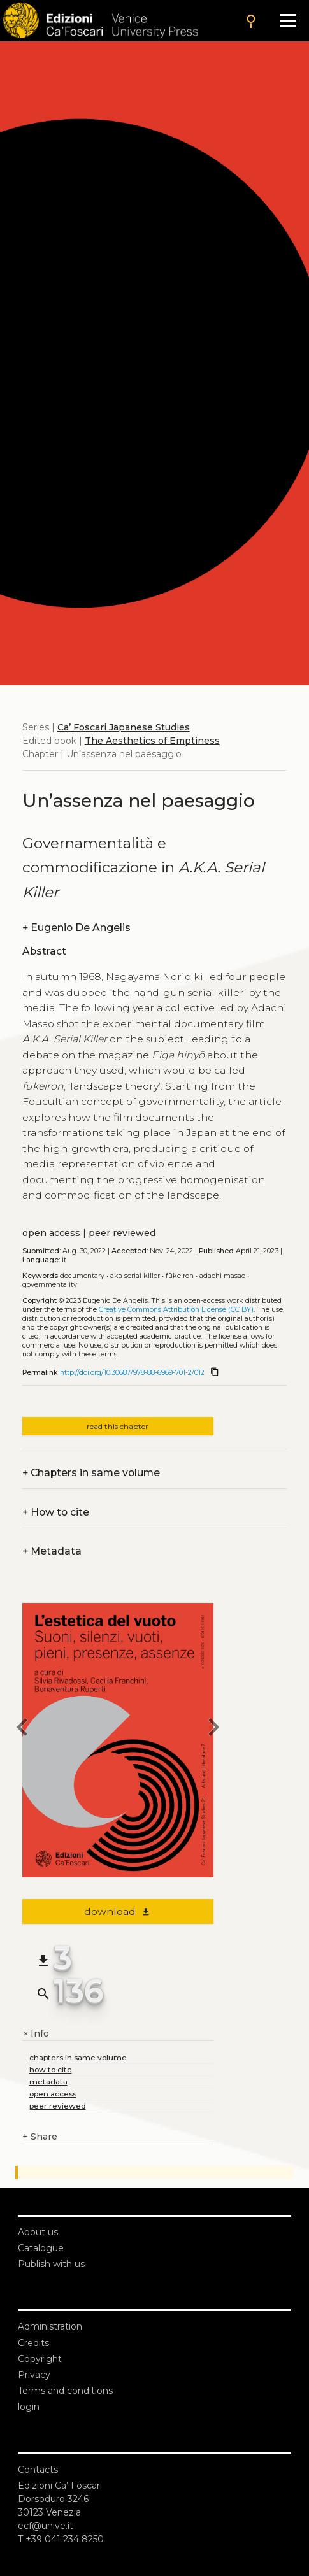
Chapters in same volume (91, 1472)
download (117, 1911)
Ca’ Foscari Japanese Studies (123, 727)
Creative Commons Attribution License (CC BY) (176, 1310)
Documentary (82, 1276)
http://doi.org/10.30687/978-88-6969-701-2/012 (132, 1373)
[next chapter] (213, 1729)
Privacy (34, 2374)
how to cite (50, 2069)
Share (39, 2137)
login (29, 2406)
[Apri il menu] (288, 20)
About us (38, 2232)
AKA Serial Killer (135, 1276)
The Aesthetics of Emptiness (152, 740)
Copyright (40, 2359)
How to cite (55, 1512)
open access (51, 1233)
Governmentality (49, 1285)
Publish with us (51, 2264)
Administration (50, 2326)
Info (35, 2033)
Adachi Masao (222, 1276)
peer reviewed (122, 1233)
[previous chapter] (22, 1729)
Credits (33, 2343)
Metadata (52, 1551)
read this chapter (117, 1426)
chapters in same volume (78, 2057)
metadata (48, 2081)
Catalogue (41, 2248)
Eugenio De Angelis (76, 927)
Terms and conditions (65, 2390)
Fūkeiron (180, 1276)
